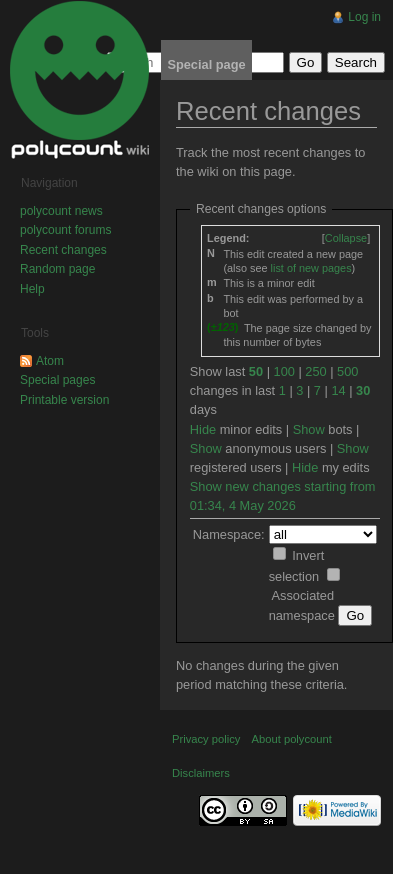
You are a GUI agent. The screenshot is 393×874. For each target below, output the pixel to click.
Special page (206, 64)
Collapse (346, 238)
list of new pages (311, 268)
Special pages (57, 380)
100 (284, 371)
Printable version (64, 400)
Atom (50, 361)
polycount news (61, 211)
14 (338, 390)
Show (309, 429)
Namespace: (229, 534)
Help (32, 289)
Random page (57, 269)
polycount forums (65, 230)
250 (315, 371)
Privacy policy (206, 739)
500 (347, 371)
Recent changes (63, 250)
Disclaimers (201, 773)
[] (346, 238)
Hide (203, 429)
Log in (364, 17)
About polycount (292, 739)
